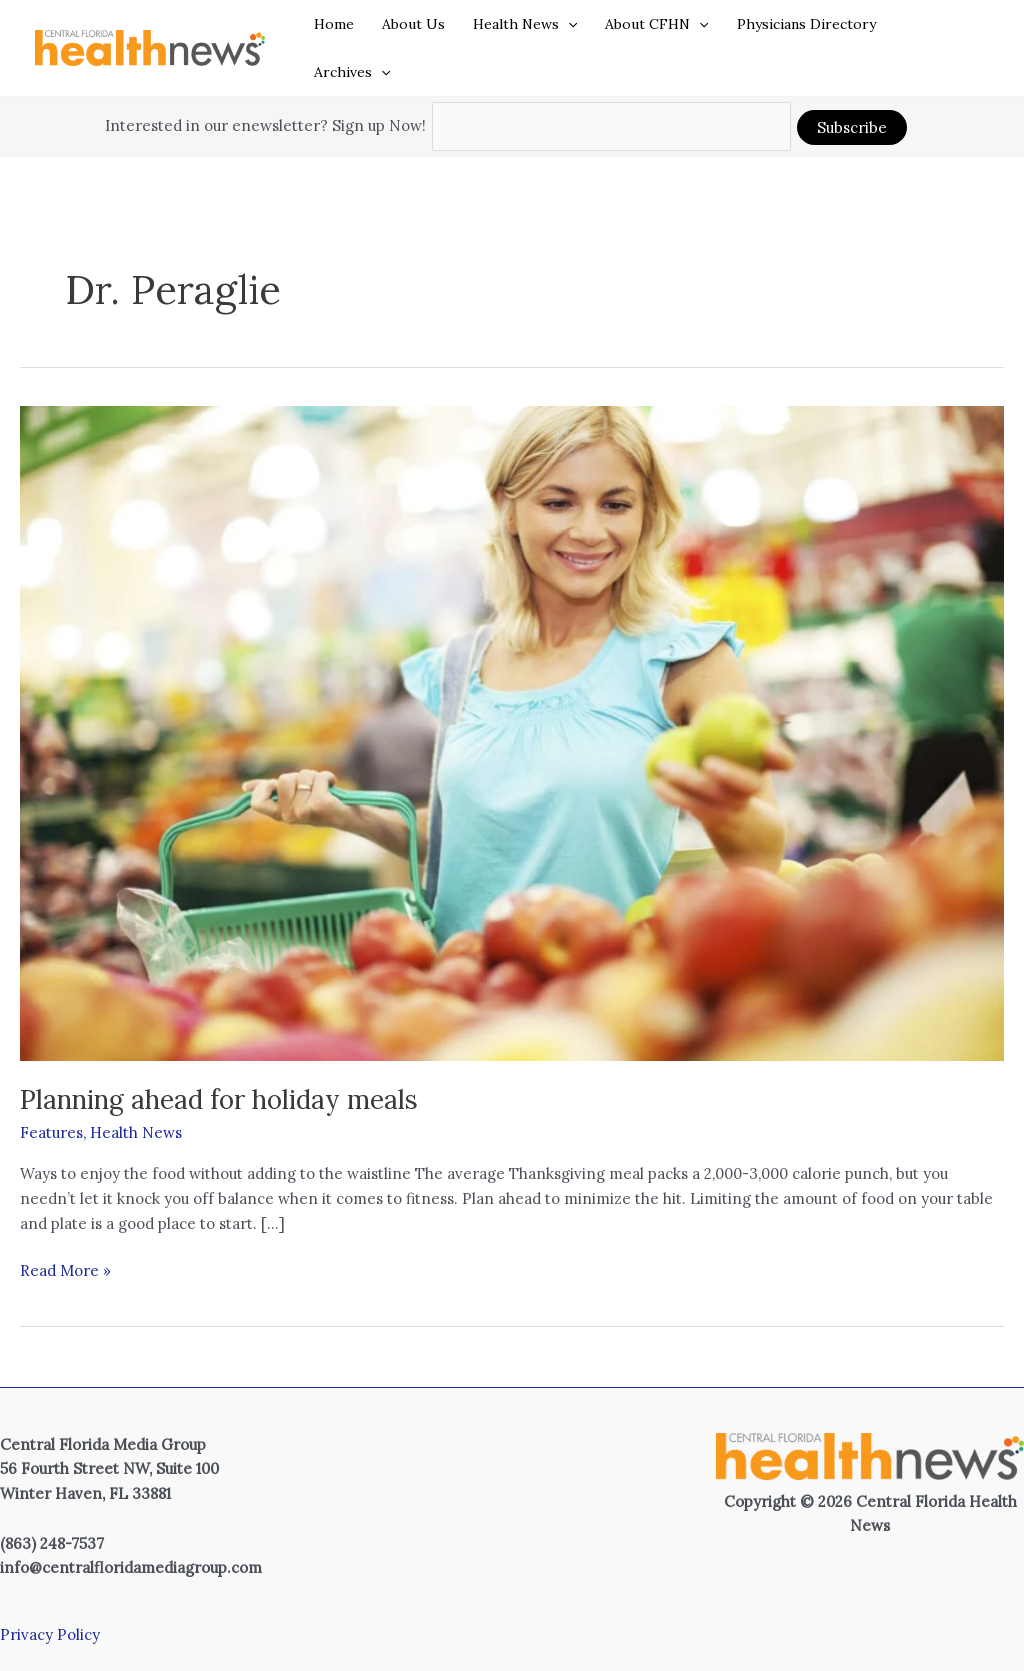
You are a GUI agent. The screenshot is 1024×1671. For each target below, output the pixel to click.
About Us (413, 24)
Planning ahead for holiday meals (219, 1099)
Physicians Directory (806, 24)
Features (51, 1132)
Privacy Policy (50, 1634)
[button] (568, 24)
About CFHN (656, 24)
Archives (352, 72)
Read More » (65, 1271)
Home (334, 24)
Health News (525, 24)
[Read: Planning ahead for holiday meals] (512, 731)
